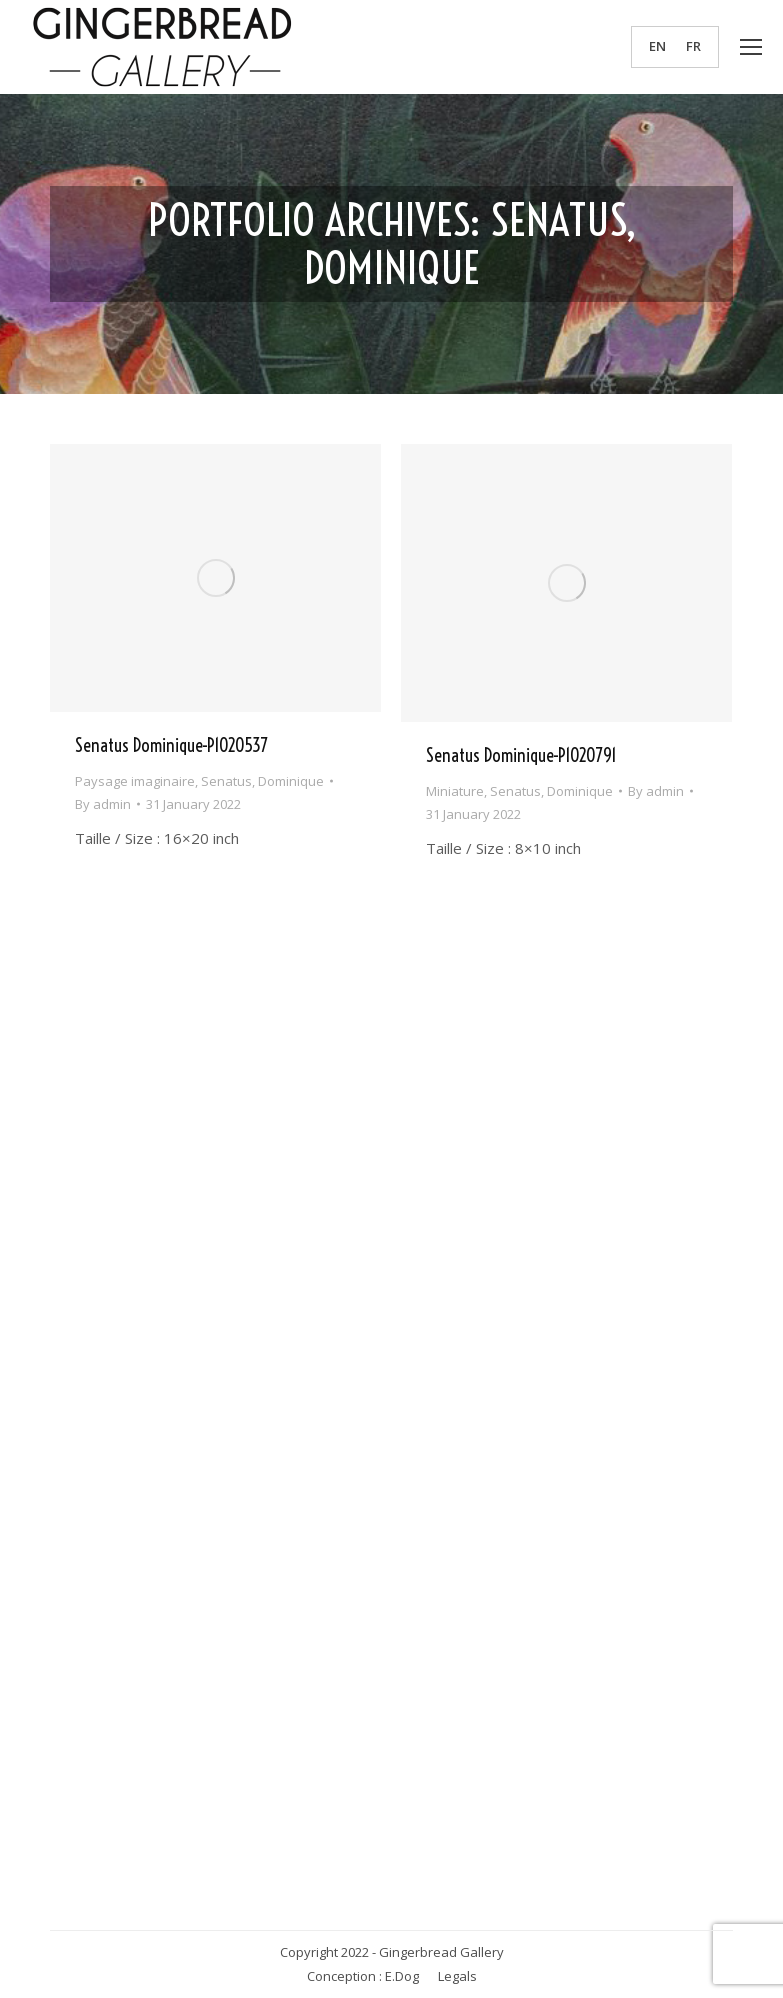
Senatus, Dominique (262, 781)
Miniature (455, 791)
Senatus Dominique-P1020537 (171, 745)
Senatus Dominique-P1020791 (521, 755)
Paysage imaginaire (135, 781)
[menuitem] (657, 46)
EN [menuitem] (657, 47)
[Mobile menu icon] (751, 47)
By (103, 804)
